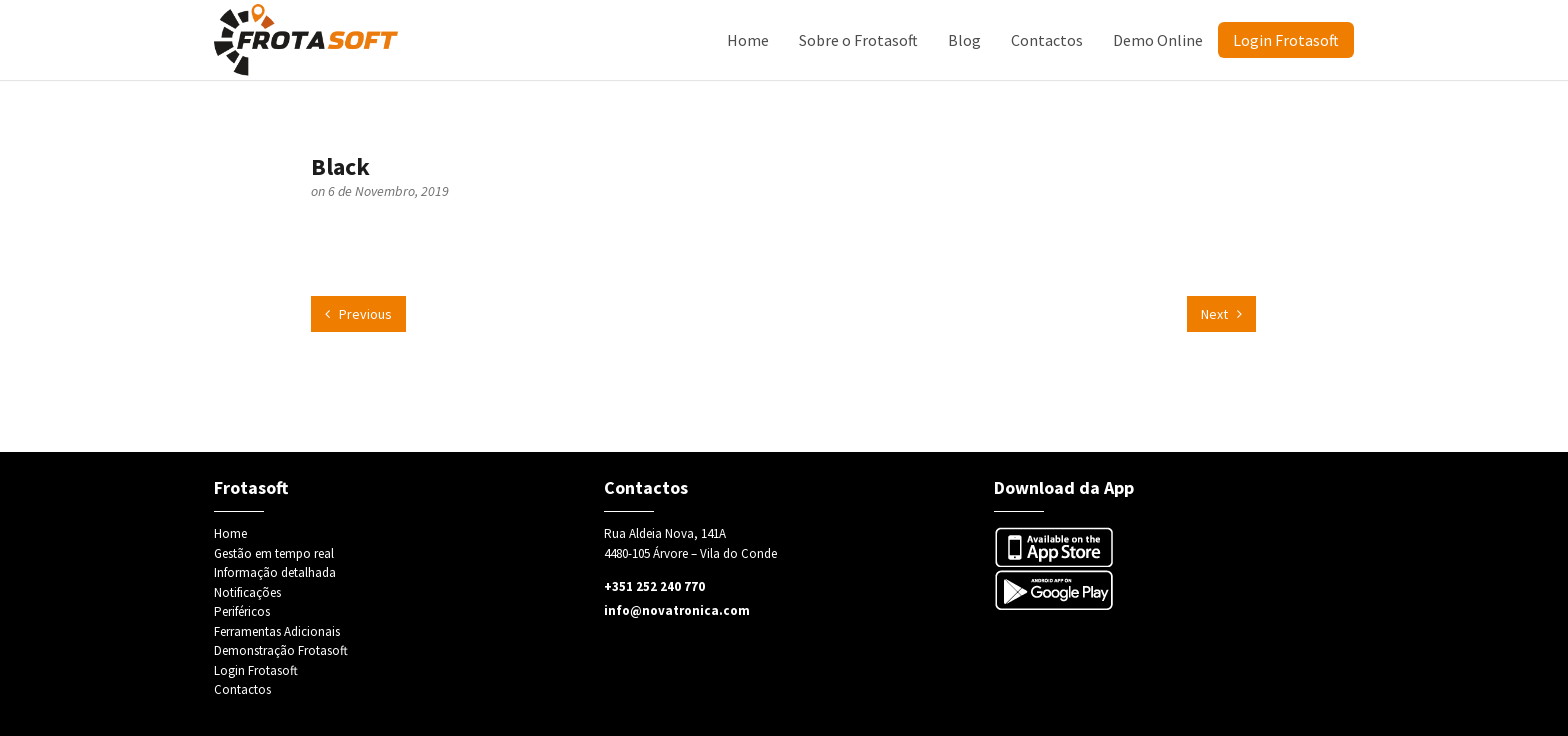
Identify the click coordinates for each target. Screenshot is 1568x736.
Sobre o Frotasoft (858, 40)
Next (1221, 314)
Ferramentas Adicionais (277, 631)
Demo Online (1158, 40)
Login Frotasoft (1286, 40)
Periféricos (242, 611)
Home (748, 40)
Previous (358, 314)
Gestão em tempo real (274, 553)
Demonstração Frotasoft (281, 650)
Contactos (1047, 40)
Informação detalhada (275, 572)
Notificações (247, 592)
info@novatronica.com (677, 610)
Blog (964, 40)
